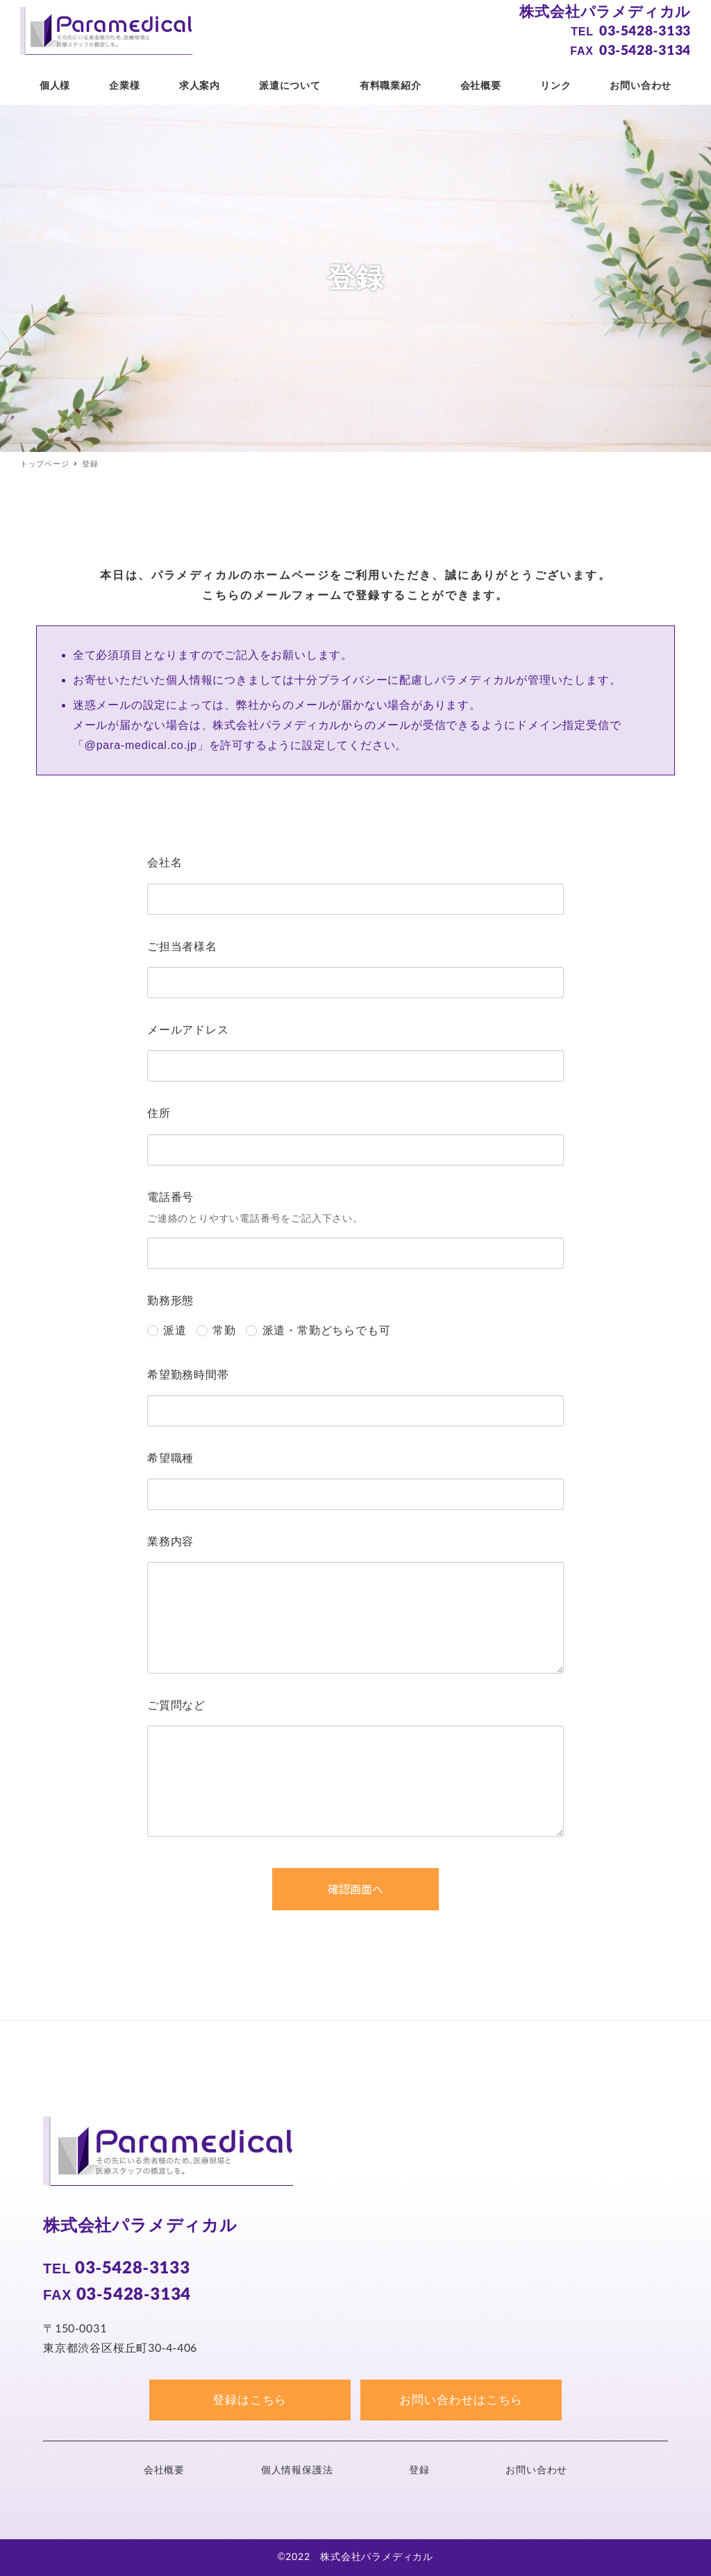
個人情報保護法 (297, 2469)
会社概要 (164, 2469)
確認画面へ (381, 1888)
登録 (419, 2469)
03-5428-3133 (645, 31)
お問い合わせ (536, 2469)
